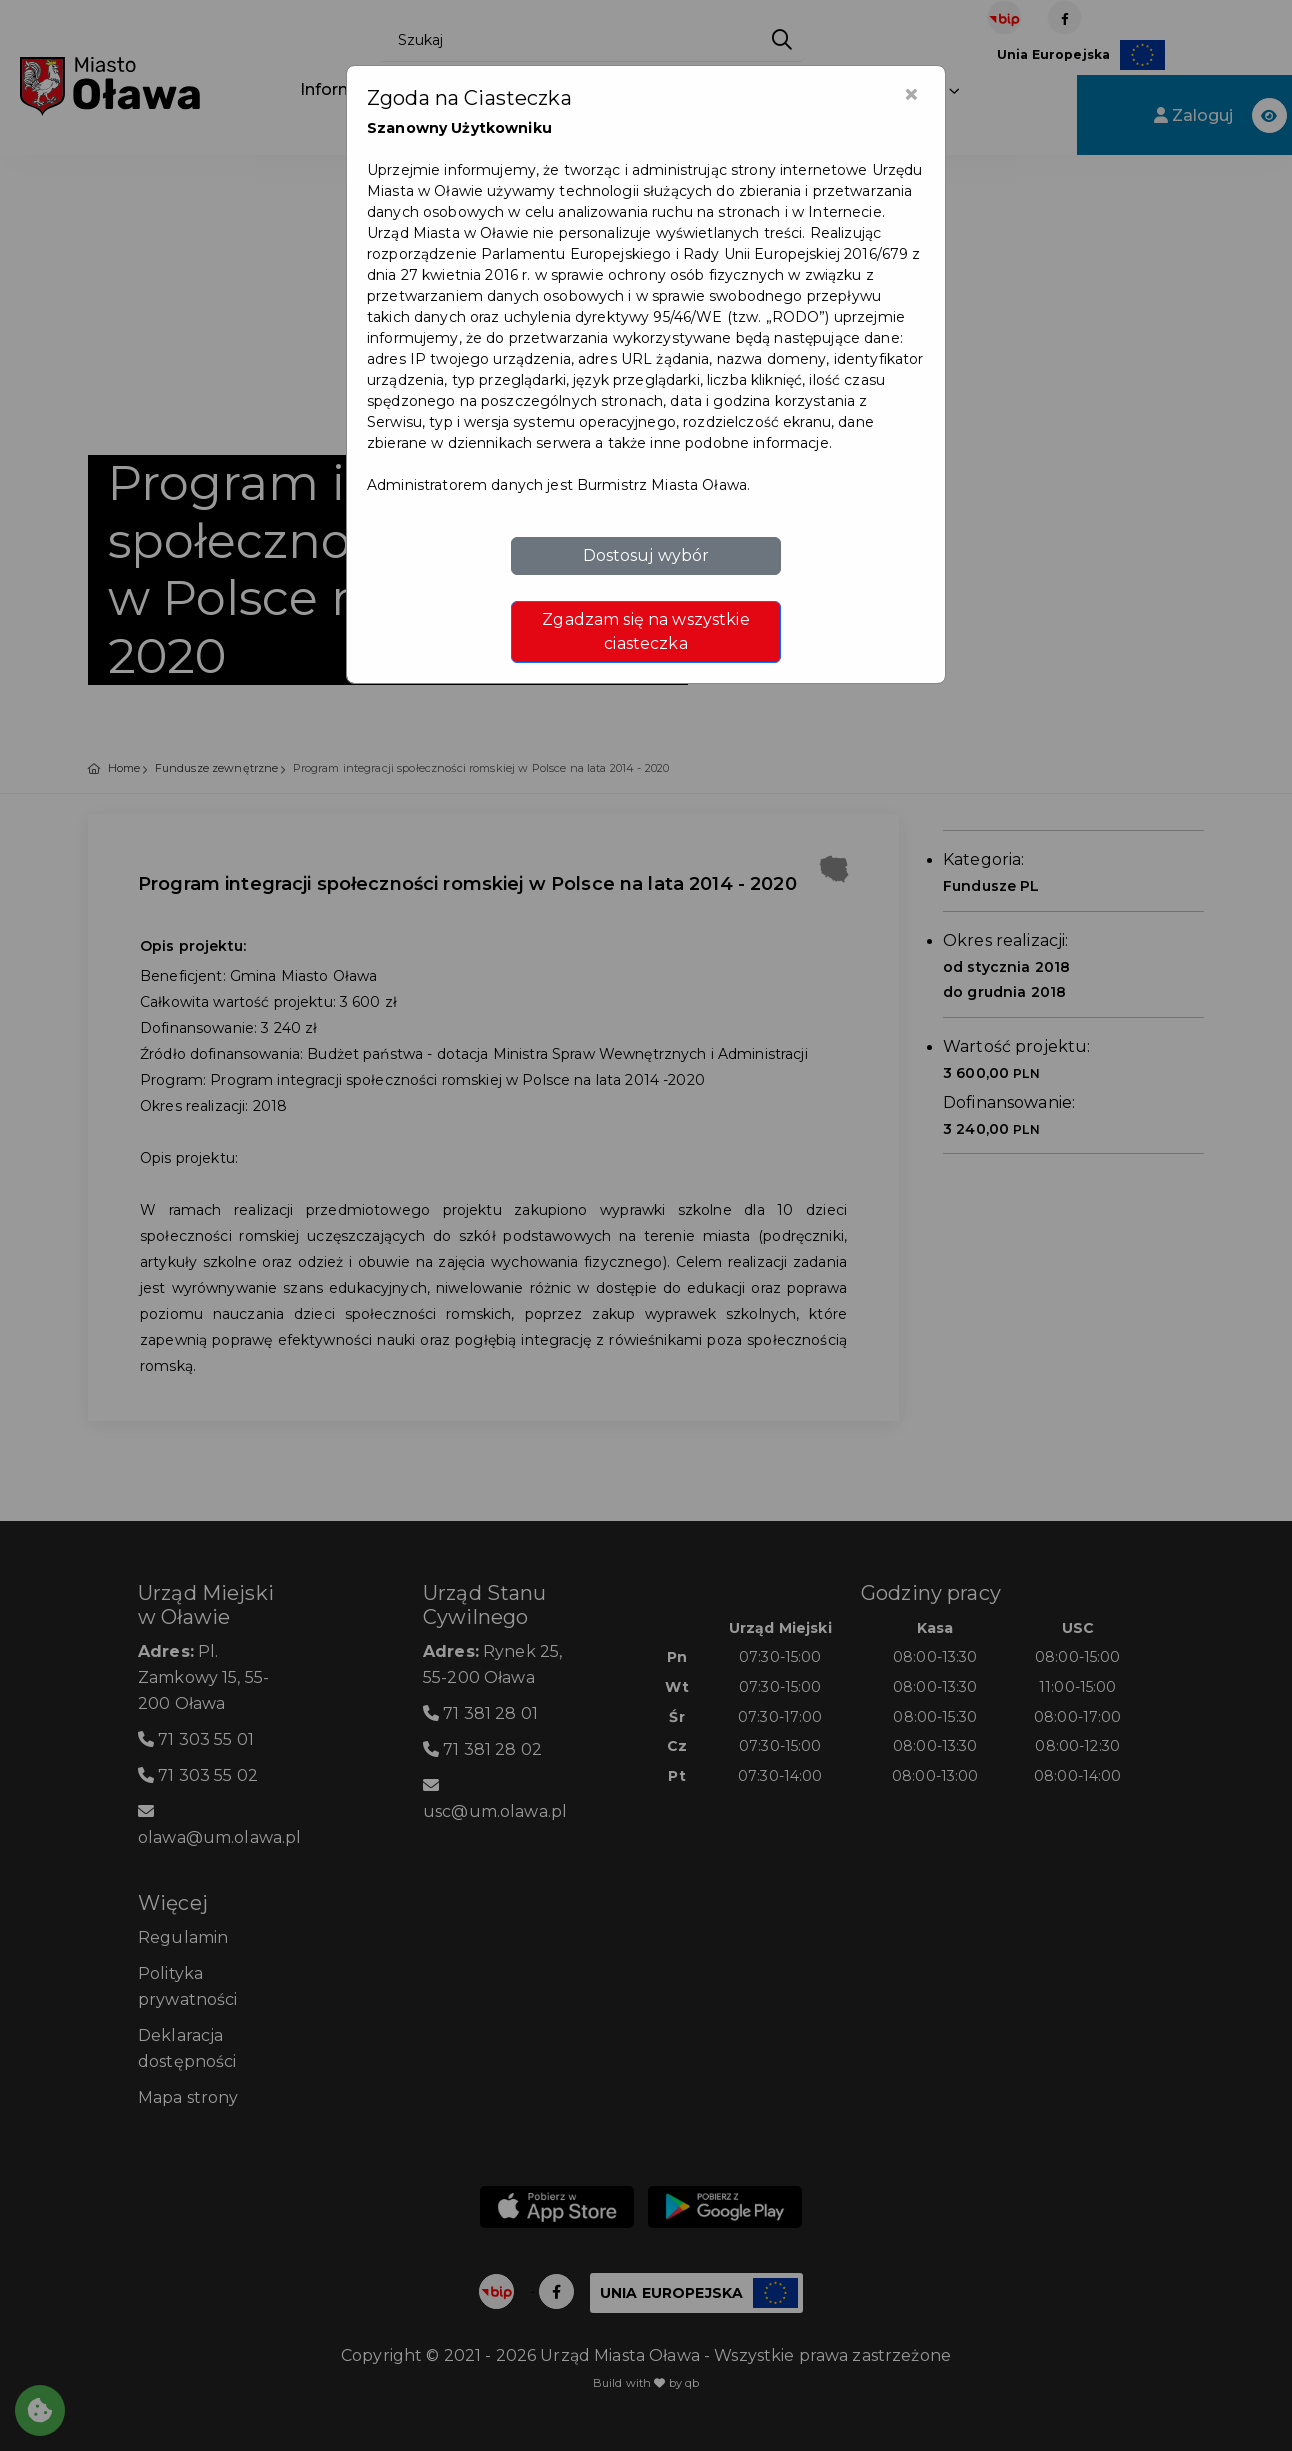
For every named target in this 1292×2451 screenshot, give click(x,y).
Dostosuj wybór (646, 555)
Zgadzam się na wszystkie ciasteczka (645, 631)
